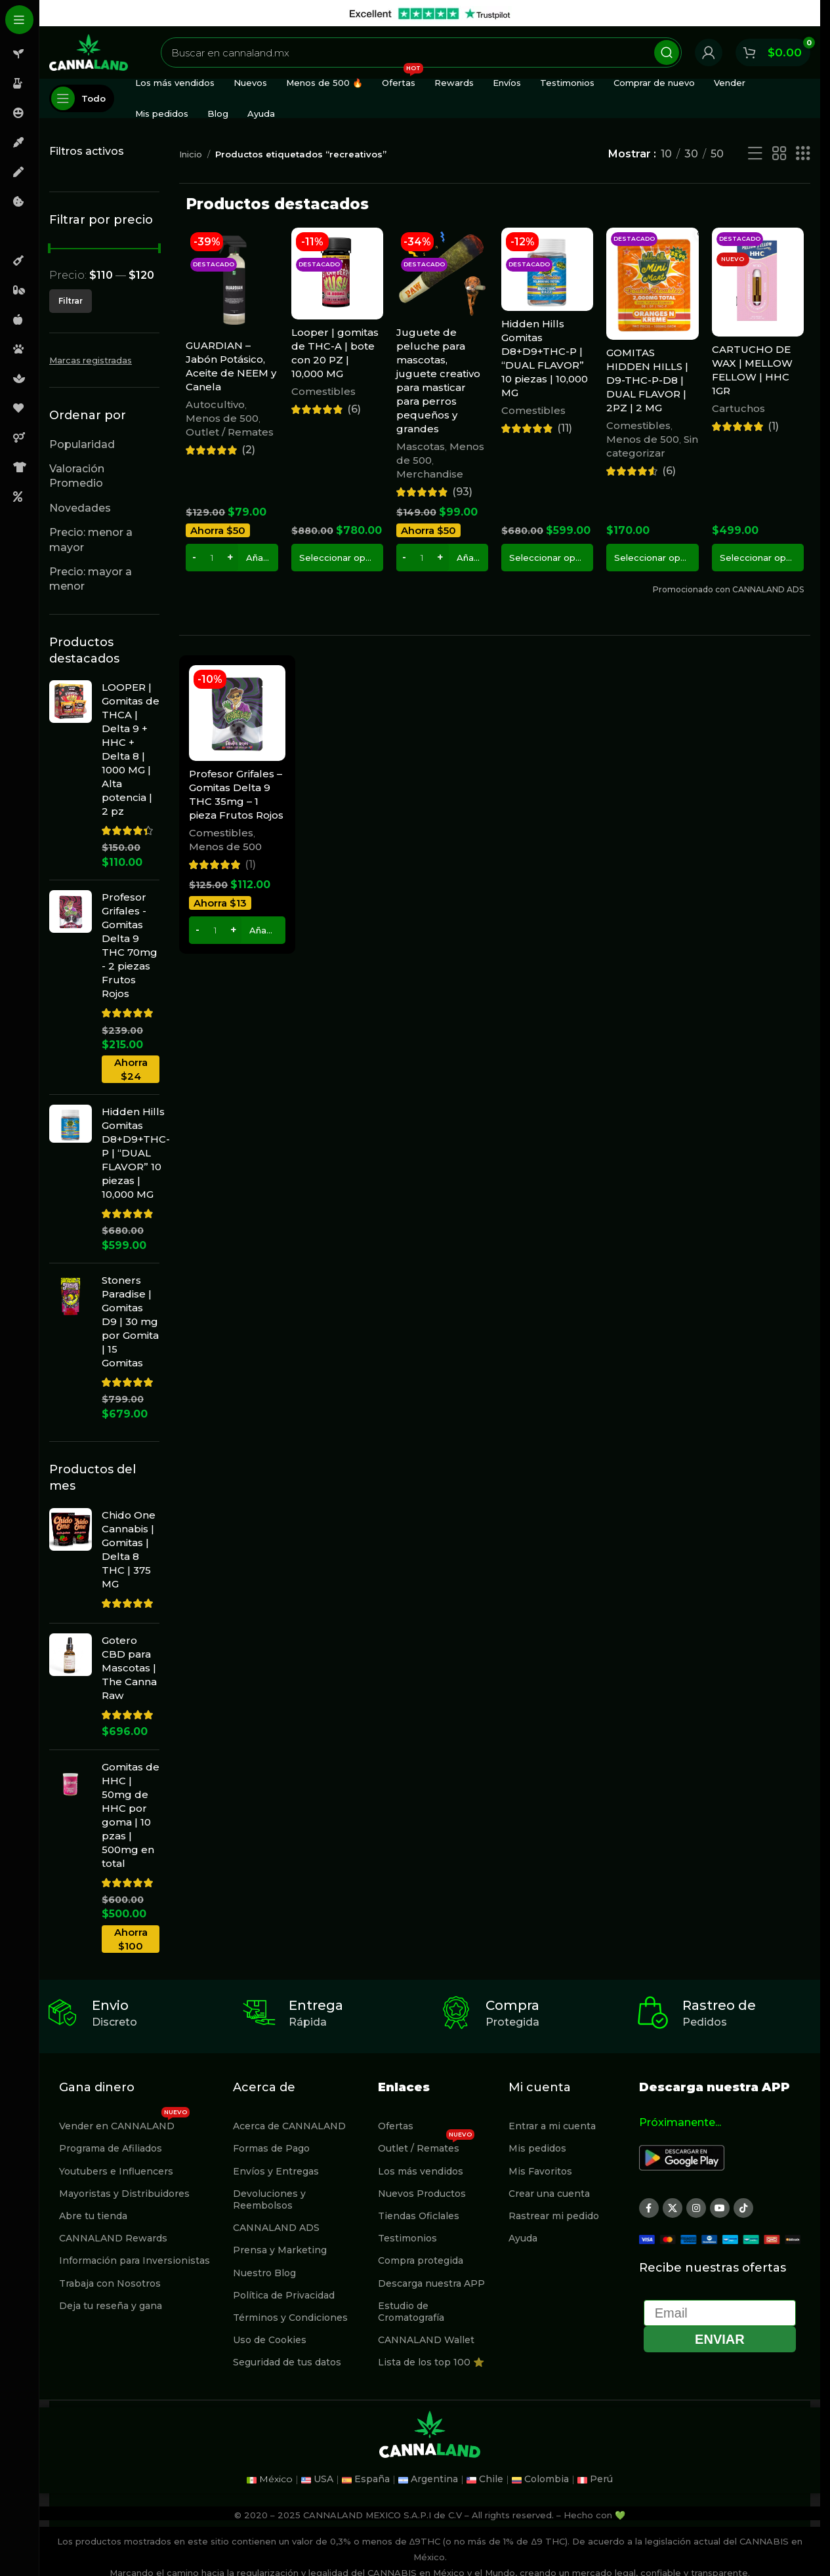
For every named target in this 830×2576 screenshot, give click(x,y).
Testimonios (407, 2238)
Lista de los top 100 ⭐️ (431, 2362)
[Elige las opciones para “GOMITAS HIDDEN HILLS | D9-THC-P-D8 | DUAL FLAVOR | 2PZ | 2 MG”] (652, 557)
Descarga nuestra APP (431, 2283)
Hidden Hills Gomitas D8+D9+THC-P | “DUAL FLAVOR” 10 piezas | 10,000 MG (136, 1152)
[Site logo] (88, 51)
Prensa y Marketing (280, 2250)
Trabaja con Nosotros (110, 2283)
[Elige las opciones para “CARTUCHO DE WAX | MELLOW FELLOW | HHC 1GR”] (758, 557)
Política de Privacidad (284, 2295)
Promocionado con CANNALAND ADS (728, 589)
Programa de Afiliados (110, 2148)
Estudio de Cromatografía (411, 2311)
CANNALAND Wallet (426, 2340)
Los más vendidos (420, 2171)
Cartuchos (738, 408)
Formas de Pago (271, 2148)
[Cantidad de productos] (212, 557)
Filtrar (70, 301)
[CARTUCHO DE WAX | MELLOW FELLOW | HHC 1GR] (758, 282)
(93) (462, 492)
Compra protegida (420, 2260)
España (372, 2479)
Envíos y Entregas (276, 2171)
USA (323, 2479)
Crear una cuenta (549, 2193)
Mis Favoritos (540, 2171)
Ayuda (522, 2238)
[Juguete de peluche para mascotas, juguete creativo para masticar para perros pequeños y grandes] (442, 273)
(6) (354, 409)
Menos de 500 (222, 418)
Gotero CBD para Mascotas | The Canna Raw (129, 1668)
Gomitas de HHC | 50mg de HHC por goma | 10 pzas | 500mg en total (130, 1815)
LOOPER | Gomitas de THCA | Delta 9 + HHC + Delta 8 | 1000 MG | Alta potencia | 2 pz (130, 749)
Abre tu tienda (93, 2216)
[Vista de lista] (755, 153)
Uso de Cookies (269, 2340)
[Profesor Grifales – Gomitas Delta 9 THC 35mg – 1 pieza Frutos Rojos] (237, 713)
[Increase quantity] (230, 557)
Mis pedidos (537, 2148)
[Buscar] (421, 52)
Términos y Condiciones (290, 2317)
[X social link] (672, 2208)
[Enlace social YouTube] (720, 2208)
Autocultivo (215, 404)
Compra (512, 2005)
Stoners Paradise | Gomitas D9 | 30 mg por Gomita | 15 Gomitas (130, 1321)
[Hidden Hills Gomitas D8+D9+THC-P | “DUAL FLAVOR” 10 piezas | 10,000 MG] (547, 269)
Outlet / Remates (230, 432)
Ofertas (395, 2126)
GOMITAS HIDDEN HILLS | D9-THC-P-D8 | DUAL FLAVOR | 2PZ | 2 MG (647, 380)
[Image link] (681, 2157)
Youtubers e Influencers (116, 2171)
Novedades (80, 508)
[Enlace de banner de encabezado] (429, 13)
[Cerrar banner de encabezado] (803, 13)
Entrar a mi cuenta (552, 2126)
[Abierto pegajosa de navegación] (82, 98)
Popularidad (82, 444)
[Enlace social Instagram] (696, 2208)
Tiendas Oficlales (418, 2216)
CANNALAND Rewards (113, 2238)
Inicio (190, 154)
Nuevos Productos (422, 2193)
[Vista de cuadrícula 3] (803, 153)
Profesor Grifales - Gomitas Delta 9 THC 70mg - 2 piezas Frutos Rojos (129, 945)
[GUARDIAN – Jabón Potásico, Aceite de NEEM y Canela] (232, 280)
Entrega (316, 2005)
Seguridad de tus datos (287, 2362)
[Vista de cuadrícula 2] (779, 153)
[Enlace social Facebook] (649, 2208)
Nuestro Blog (264, 2273)
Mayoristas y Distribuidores (124, 2193)
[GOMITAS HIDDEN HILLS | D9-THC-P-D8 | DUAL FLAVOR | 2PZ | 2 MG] (652, 284)
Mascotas (420, 446)
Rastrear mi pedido (553, 2216)
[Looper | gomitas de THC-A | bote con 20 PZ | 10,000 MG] (337, 273)
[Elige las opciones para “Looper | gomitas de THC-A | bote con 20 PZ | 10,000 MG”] (337, 557)
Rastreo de (719, 2005)
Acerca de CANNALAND (289, 2126)
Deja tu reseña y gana (110, 2306)
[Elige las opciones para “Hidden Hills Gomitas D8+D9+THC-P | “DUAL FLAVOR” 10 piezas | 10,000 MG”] (547, 557)
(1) (773, 426)
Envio (110, 2005)
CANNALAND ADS (276, 2228)
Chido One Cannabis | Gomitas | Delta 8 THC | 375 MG (129, 1549)
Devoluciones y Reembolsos (269, 2199)
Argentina (434, 2479)
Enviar (720, 2339)
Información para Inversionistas (134, 2260)
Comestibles (323, 391)
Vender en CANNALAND (124, 2123)
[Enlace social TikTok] (743, 2208)
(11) (564, 428)
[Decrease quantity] (194, 557)
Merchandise (429, 474)
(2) (248, 450)
